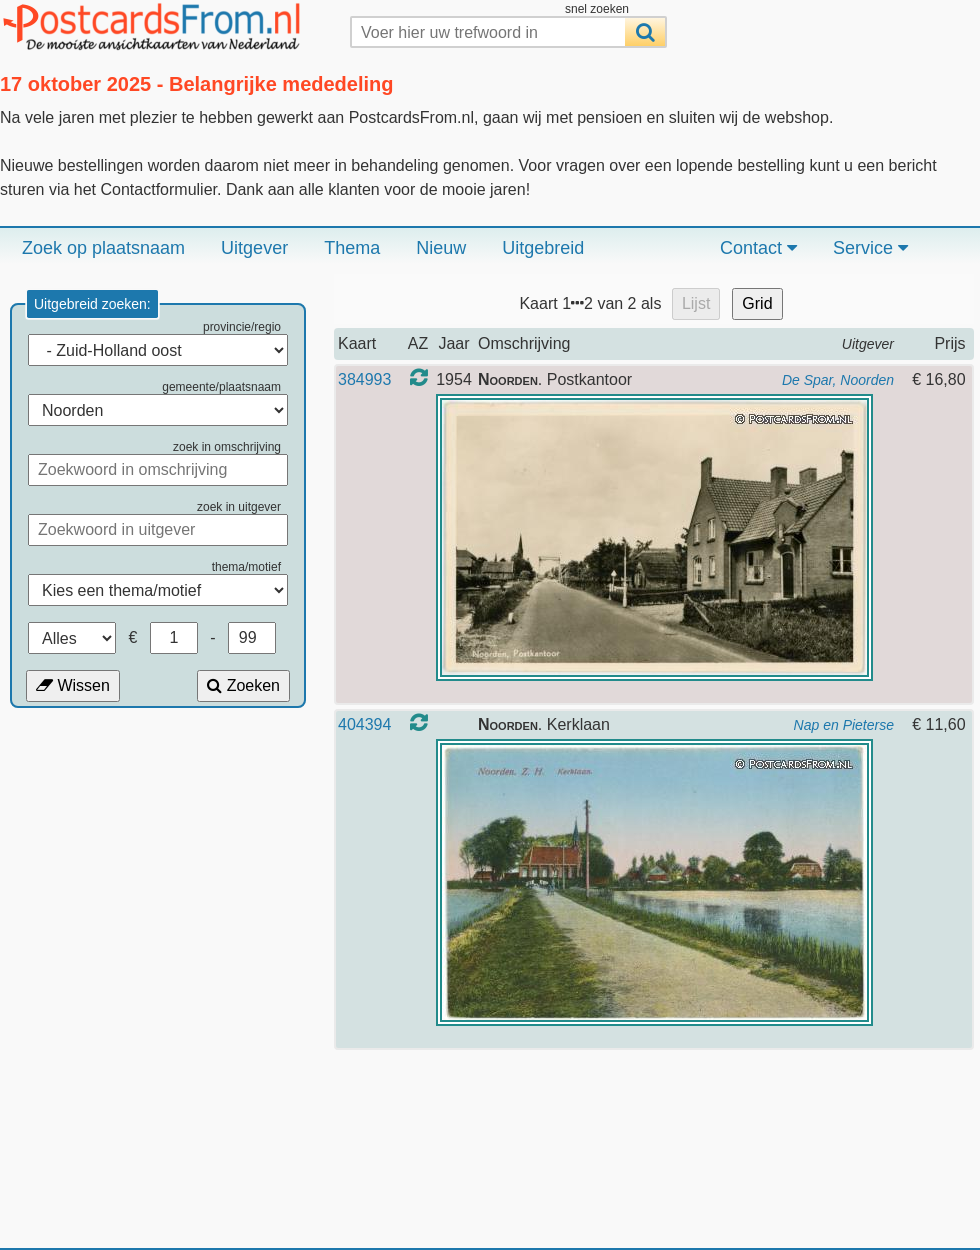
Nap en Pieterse (844, 725)
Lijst (696, 303)
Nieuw (441, 248)
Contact (758, 248)
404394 (364, 724)
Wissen (73, 685)
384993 (364, 379)
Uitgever (254, 248)
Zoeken (243, 685)
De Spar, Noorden (838, 380)
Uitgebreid (543, 248)
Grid (757, 303)
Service (870, 248)
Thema (352, 248)
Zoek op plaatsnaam (103, 248)
